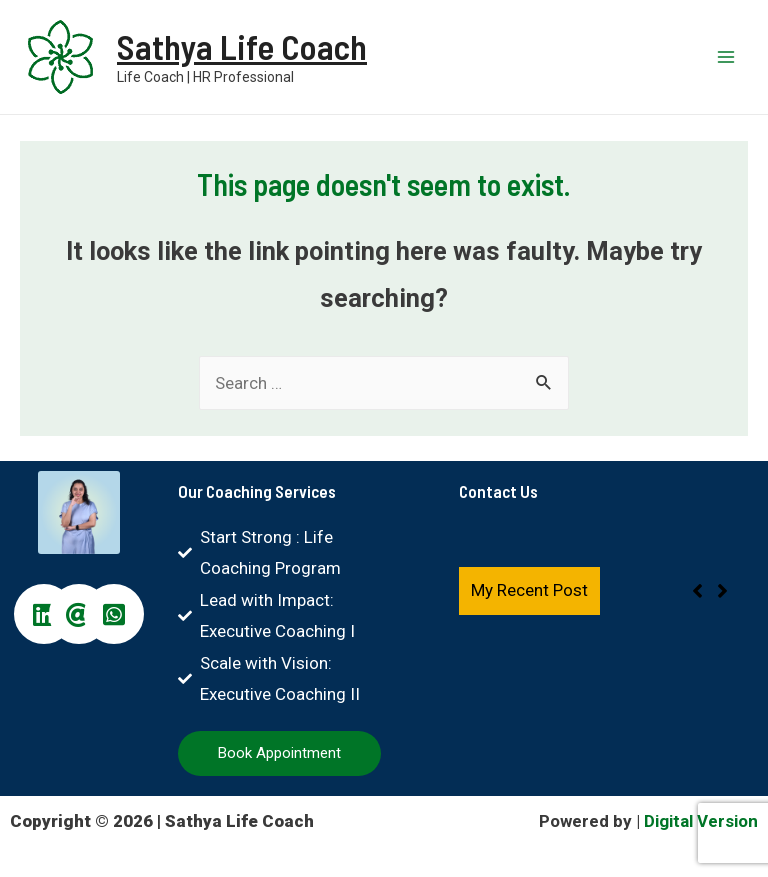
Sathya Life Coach (243, 47)
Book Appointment (279, 753)
